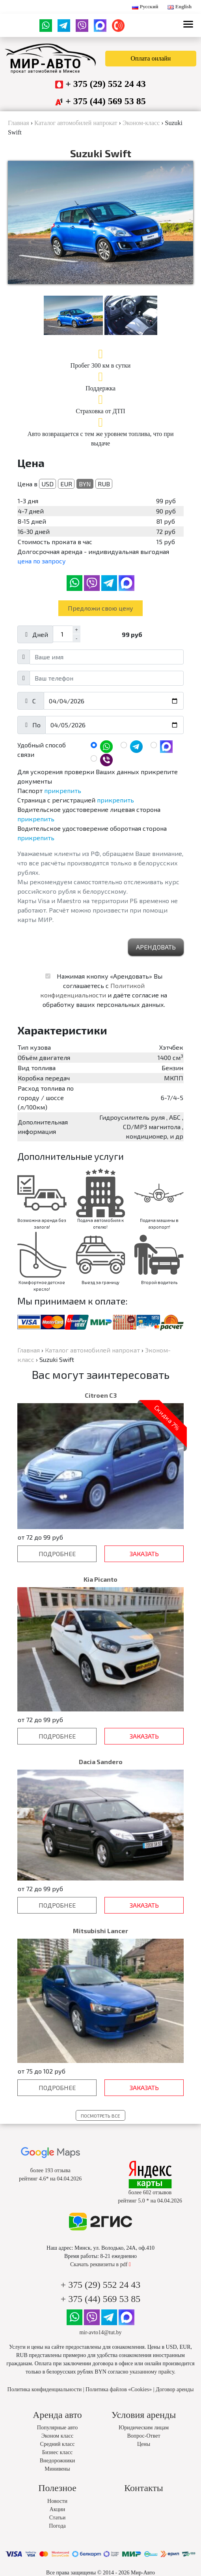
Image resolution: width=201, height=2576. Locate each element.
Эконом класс (57, 2451)
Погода (57, 2541)
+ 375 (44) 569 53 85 (105, 101)
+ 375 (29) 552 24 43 (105, 84)
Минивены (57, 2484)
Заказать (144, 1569)
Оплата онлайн (151, 58)
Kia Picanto (100, 1594)
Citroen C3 (101, 1410)
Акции (57, 2525)
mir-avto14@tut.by (100, 2348)
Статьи (57, 2533)
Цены (143, 2459)
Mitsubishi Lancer (100, 1946)
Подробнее (57, 1569)
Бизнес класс (57, 2468)
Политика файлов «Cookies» (119, 2405)
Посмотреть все (100, 2131)
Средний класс (57, 2459)
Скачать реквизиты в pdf (100, 2280)
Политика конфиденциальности (44, 2405)
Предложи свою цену (100, 623)
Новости (57, 2516)
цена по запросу (41, 576)
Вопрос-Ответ (143, 2451)
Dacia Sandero (101, 1777)
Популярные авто (57, 2443)
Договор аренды (175, 2405)
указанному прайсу (152, 2387)
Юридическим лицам (144, 2443)
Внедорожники (57, 2476)
